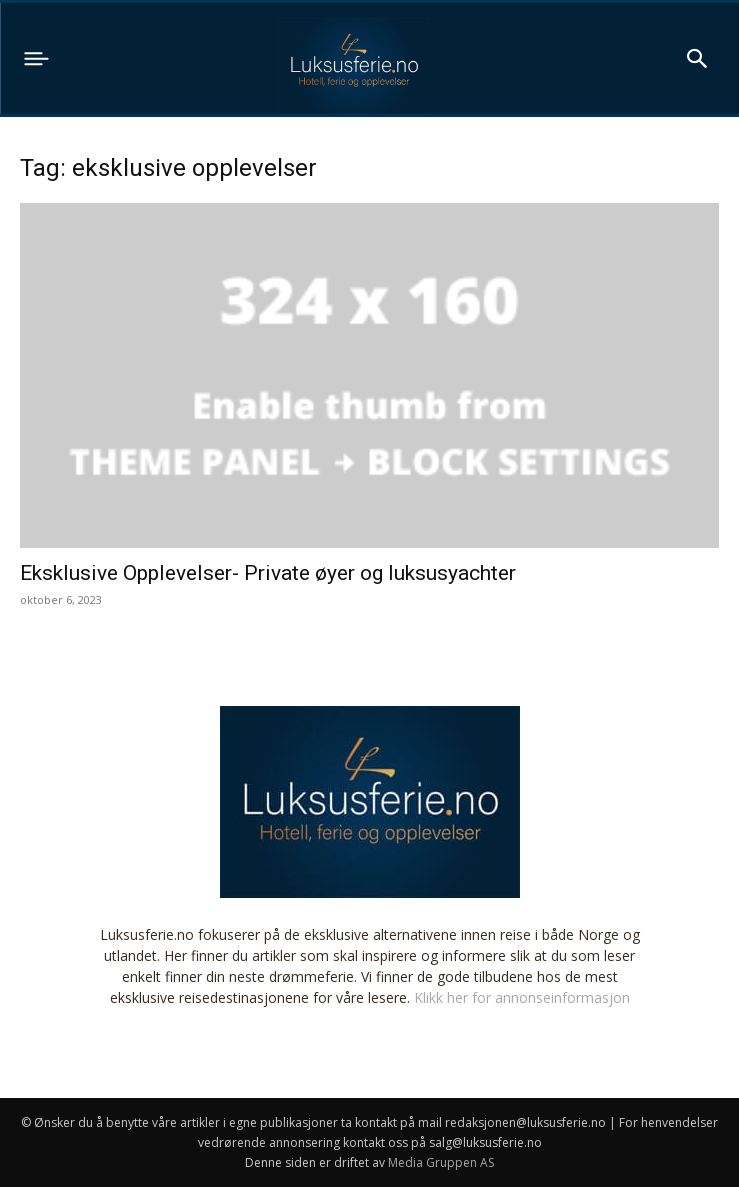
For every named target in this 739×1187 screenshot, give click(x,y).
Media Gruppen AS (441, 1162)
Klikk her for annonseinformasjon (522, 997)
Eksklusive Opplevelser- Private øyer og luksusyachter (268, 573)
